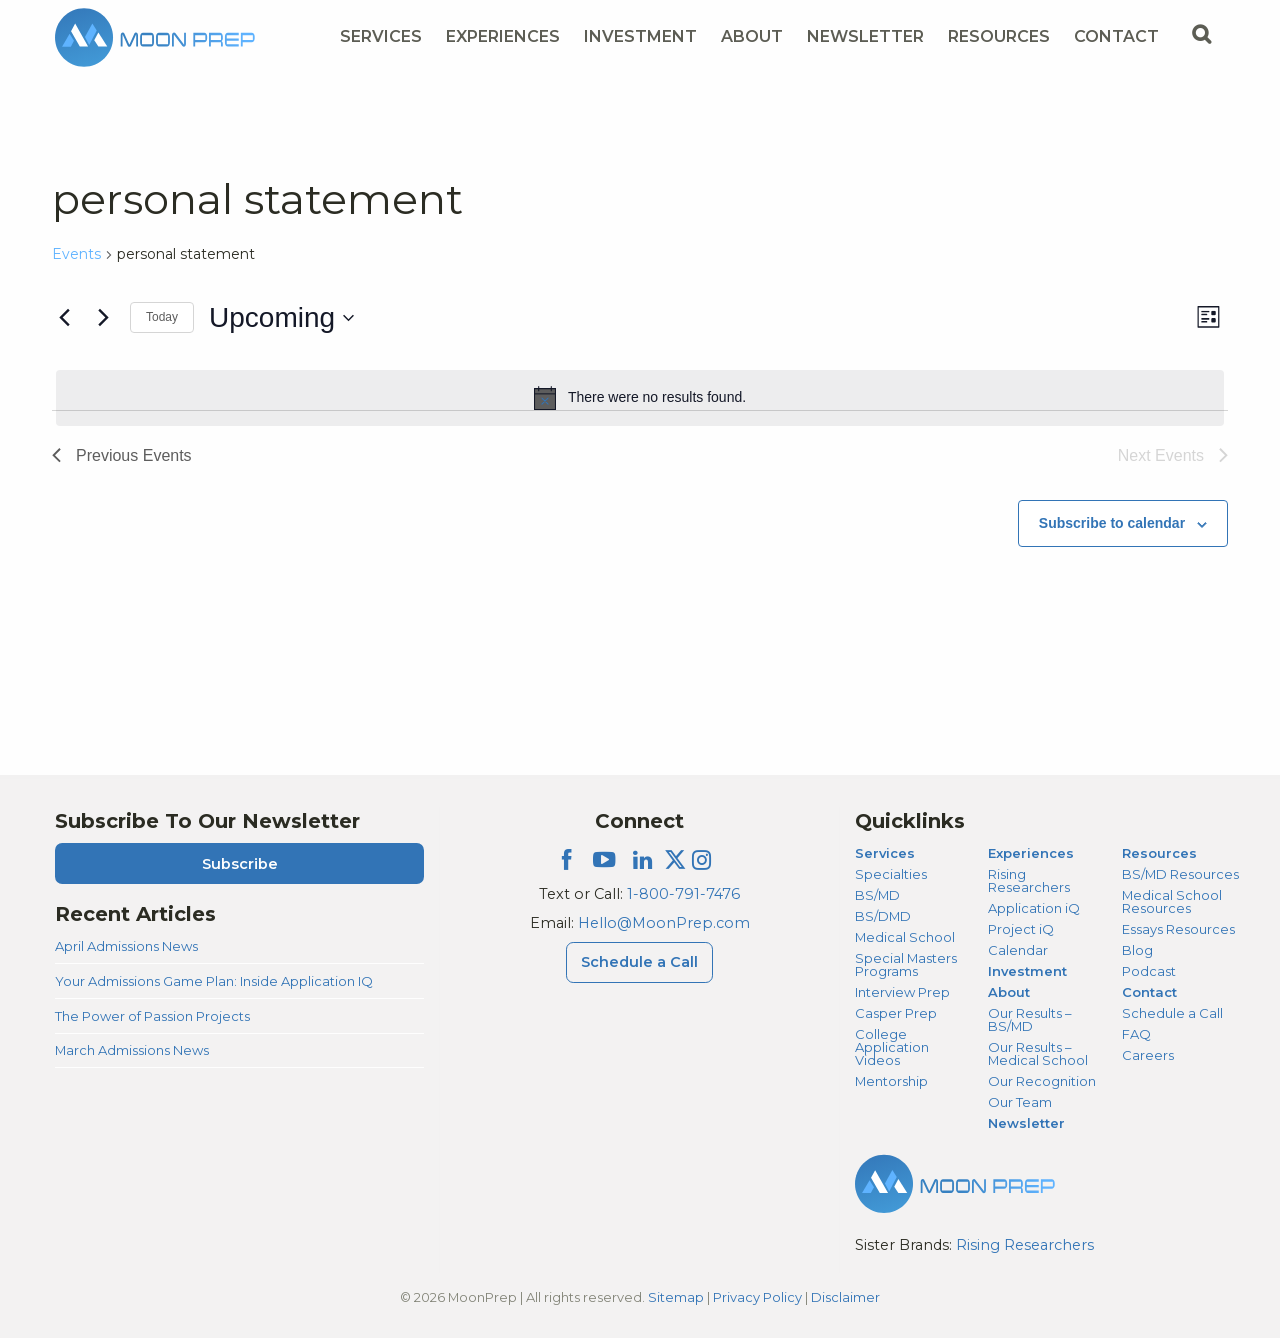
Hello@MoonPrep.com (664, 923)
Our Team (1020, 1102)
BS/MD (877, 895)
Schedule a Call (1172, 1013)
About (1009, 992)
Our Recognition (1042, 1081)
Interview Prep (902, 992)
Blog (1137, 950)
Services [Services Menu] (381, 36)
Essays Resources (1178, 929)
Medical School (905, 937)
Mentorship (891, 1081)
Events (76, 254)
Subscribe (240, 864)
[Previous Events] (64, 318)
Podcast (1149, 971)
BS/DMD (883, 916)
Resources (1159, 853)
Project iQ (1021, 929)
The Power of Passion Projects (152, 1016)
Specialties (891, 874)
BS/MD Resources (1180, 874)
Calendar (1018, 950)
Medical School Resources (1172, 901)
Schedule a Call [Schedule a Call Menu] (639, 962)
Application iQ (1034, 908)
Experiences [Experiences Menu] (503, 36)
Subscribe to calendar (1112, 523)
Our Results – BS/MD (1029, 1019)
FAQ (1136, 1034)
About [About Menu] (752, 36)
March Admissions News (132, 1050)
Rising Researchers (1029, 880)
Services (885, 853)
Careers (1148, 1055)
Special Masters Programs (906, 964)
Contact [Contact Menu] (1116, 36)
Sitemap (676, 1297)
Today (162, 317)
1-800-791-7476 (683, 894)
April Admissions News (126, 946)
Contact (1149, 992)
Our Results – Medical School (1038, 1053)
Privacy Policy (757, 1297)
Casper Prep (896, 1013)
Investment (640, 36)
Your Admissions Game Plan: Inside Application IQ (214, 981)
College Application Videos (892, 1047)
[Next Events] (103, 318)
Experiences (1031, 853)
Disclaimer (845, 1297)
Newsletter (865, 36)
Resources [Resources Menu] (999, 36)
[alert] (640, 398)
